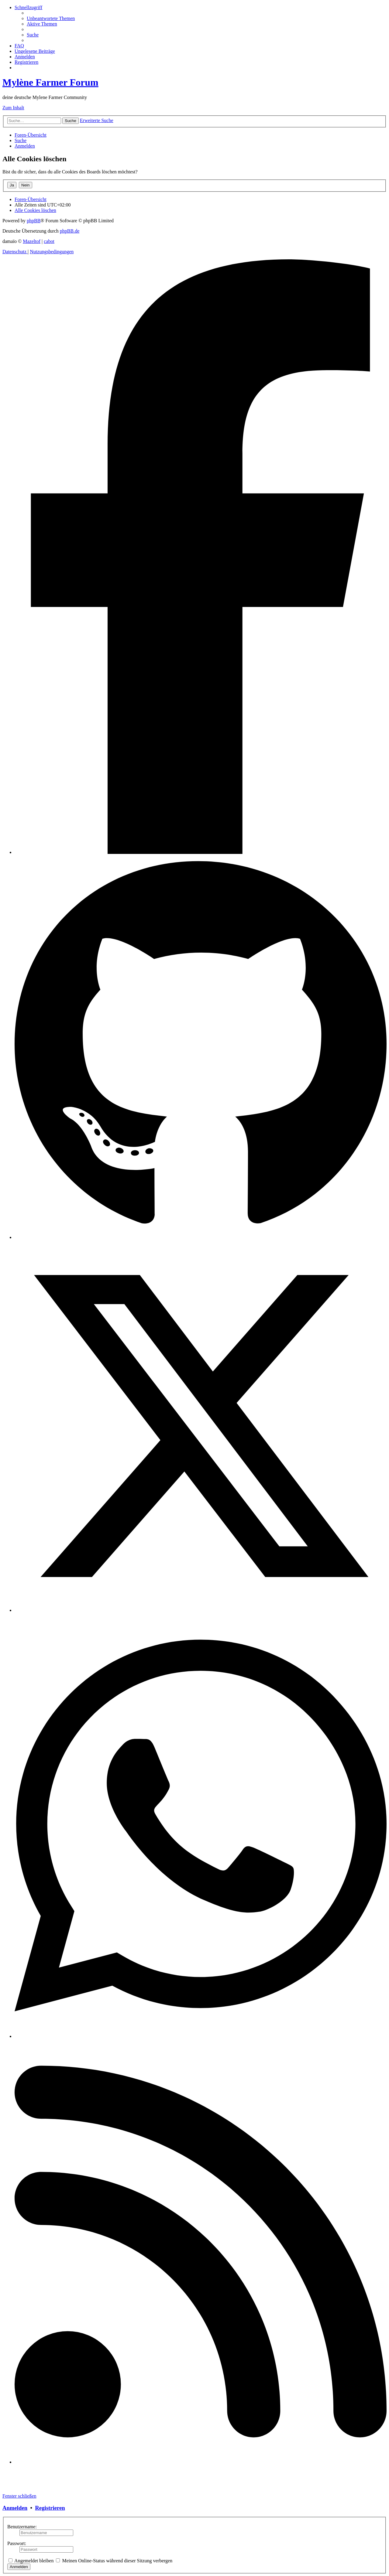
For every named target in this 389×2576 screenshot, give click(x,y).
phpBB (33, 220)
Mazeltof (31, 241)
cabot (49, 241)
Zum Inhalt (13, 107)
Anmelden (14, 2508)
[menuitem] (51, 18)
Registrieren (50, 2508)
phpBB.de (69, 231)
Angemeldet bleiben (31, 2560)
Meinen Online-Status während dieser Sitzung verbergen (114, 2560)
